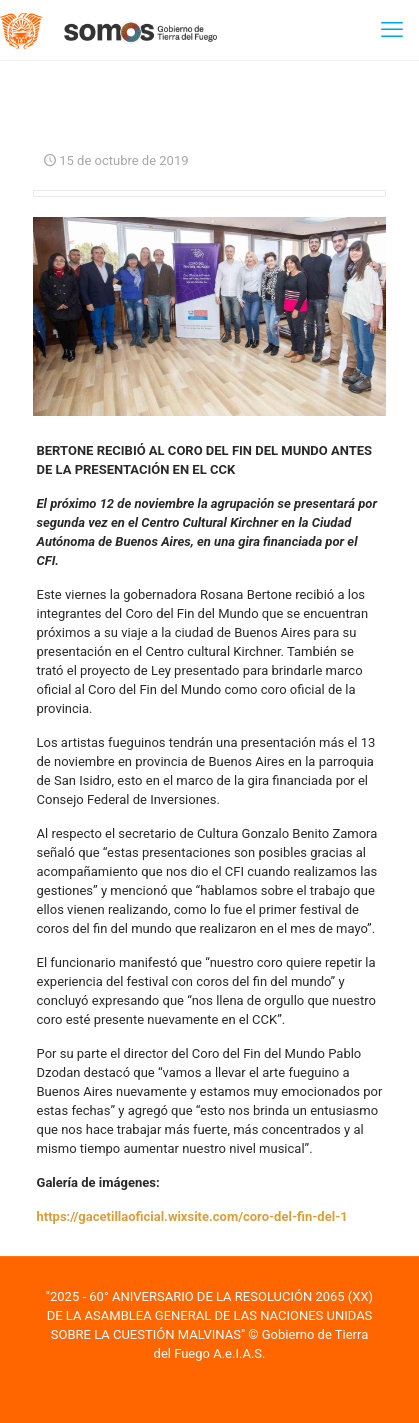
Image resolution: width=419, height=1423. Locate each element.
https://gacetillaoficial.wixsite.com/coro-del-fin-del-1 (192, 1216)
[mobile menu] (392, 30)
